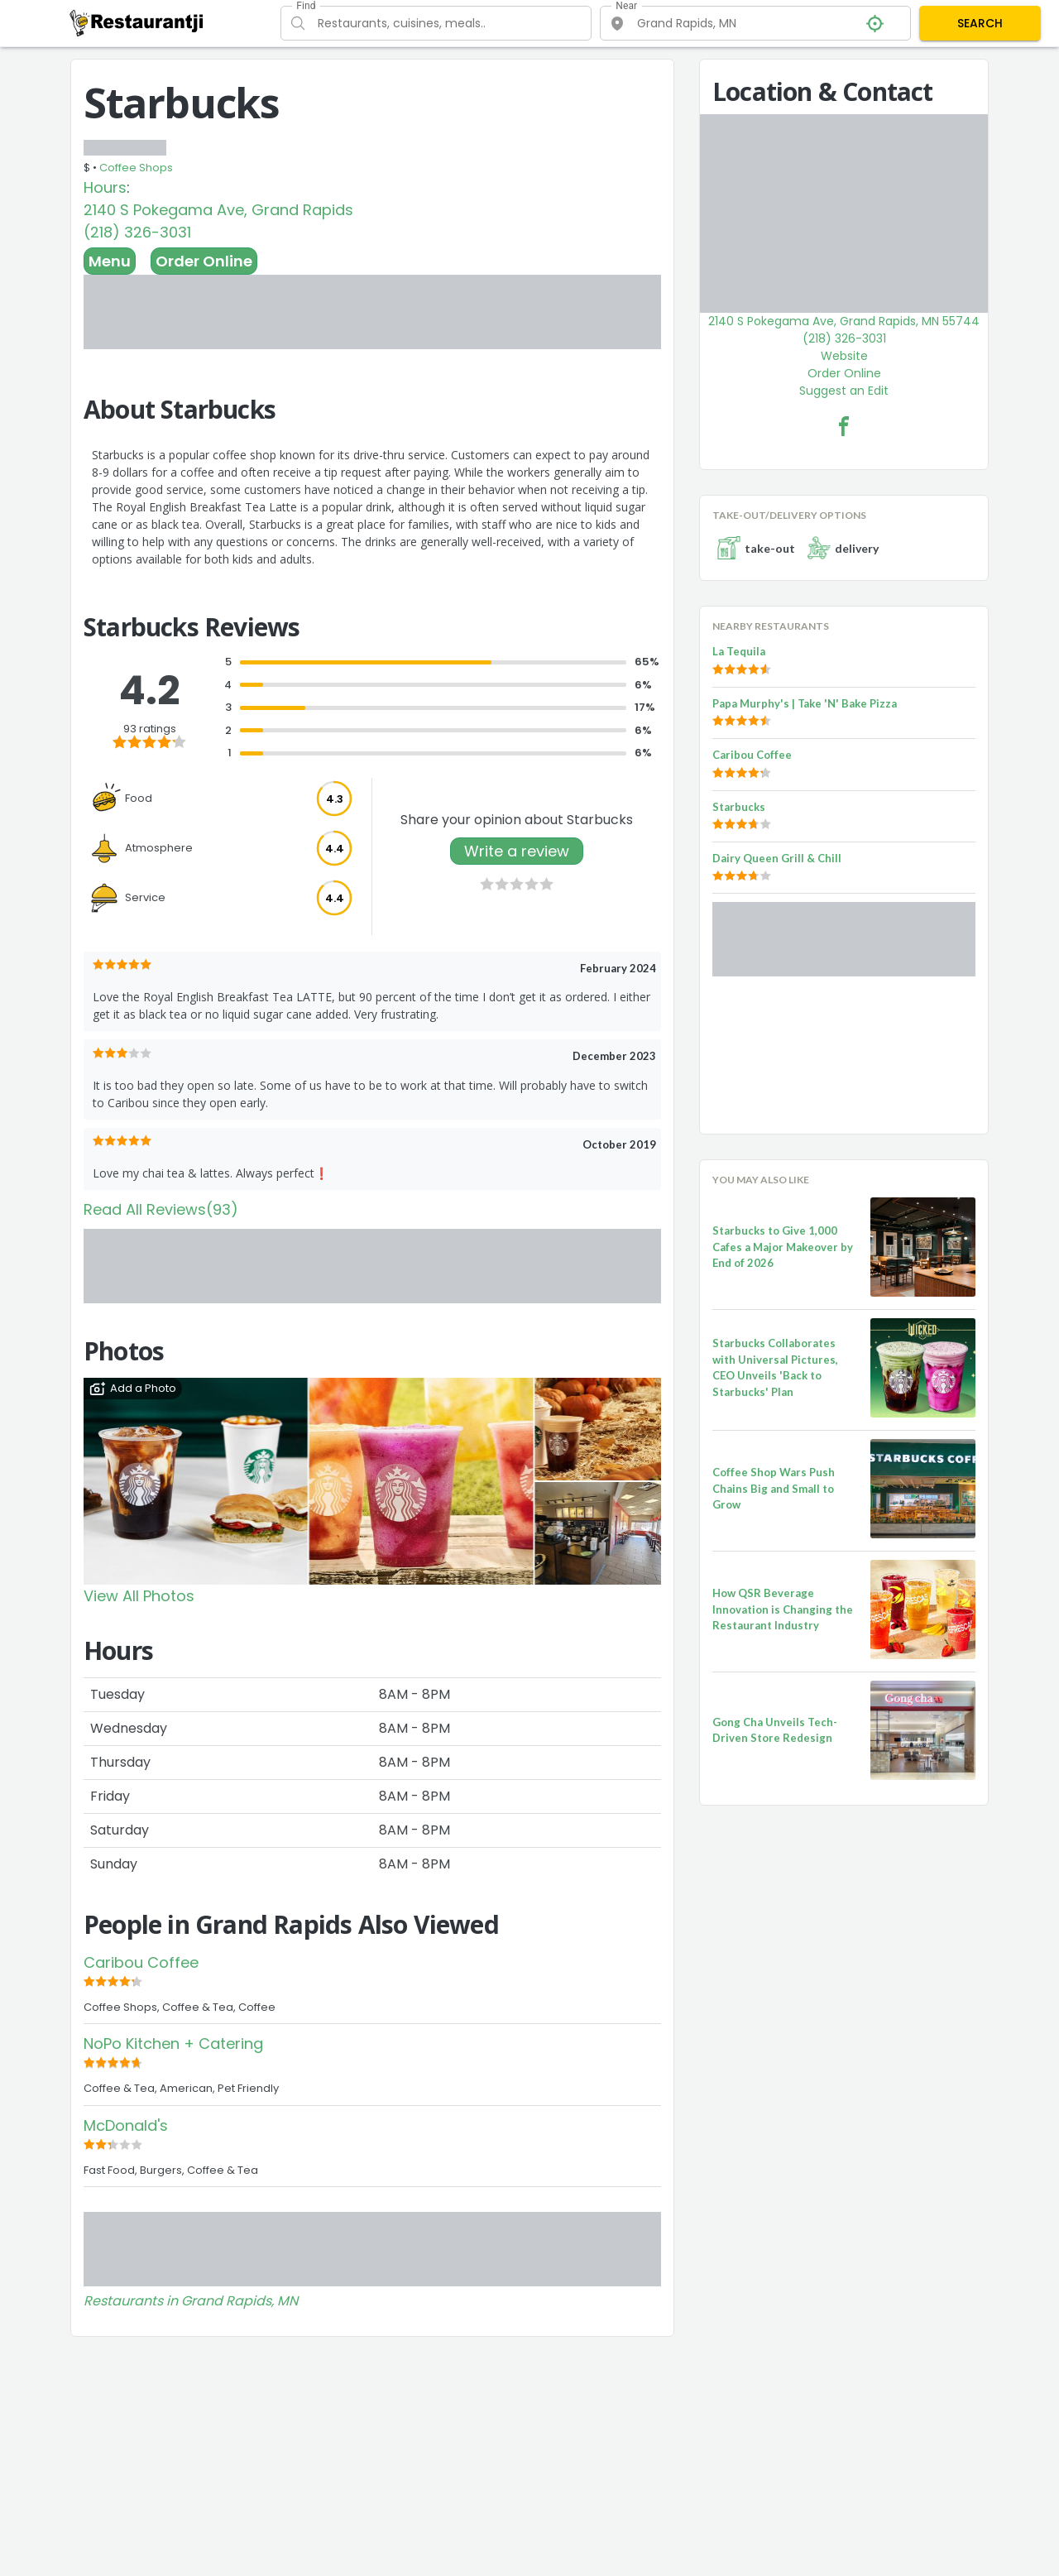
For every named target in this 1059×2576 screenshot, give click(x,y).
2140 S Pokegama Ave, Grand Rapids (218, 209)
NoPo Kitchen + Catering (173, 2043)
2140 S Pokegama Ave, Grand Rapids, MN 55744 (844, 321)
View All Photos (139, 1595)
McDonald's (126, 2125)
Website (844, 356)
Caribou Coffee (141, 1962)
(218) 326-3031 (137, 232)
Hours (105, 187)
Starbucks (738, 806)
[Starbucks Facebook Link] (844, 426)
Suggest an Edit (844, 390)
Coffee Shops (136, 167)
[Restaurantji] (137, 22)
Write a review (516, 851)
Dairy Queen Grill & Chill (776, 858)
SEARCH (980, 23)
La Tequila (738, 651)
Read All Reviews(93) (161, 1209)
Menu (110, 261)
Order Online (204, 261)
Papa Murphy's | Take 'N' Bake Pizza (804, 703)
